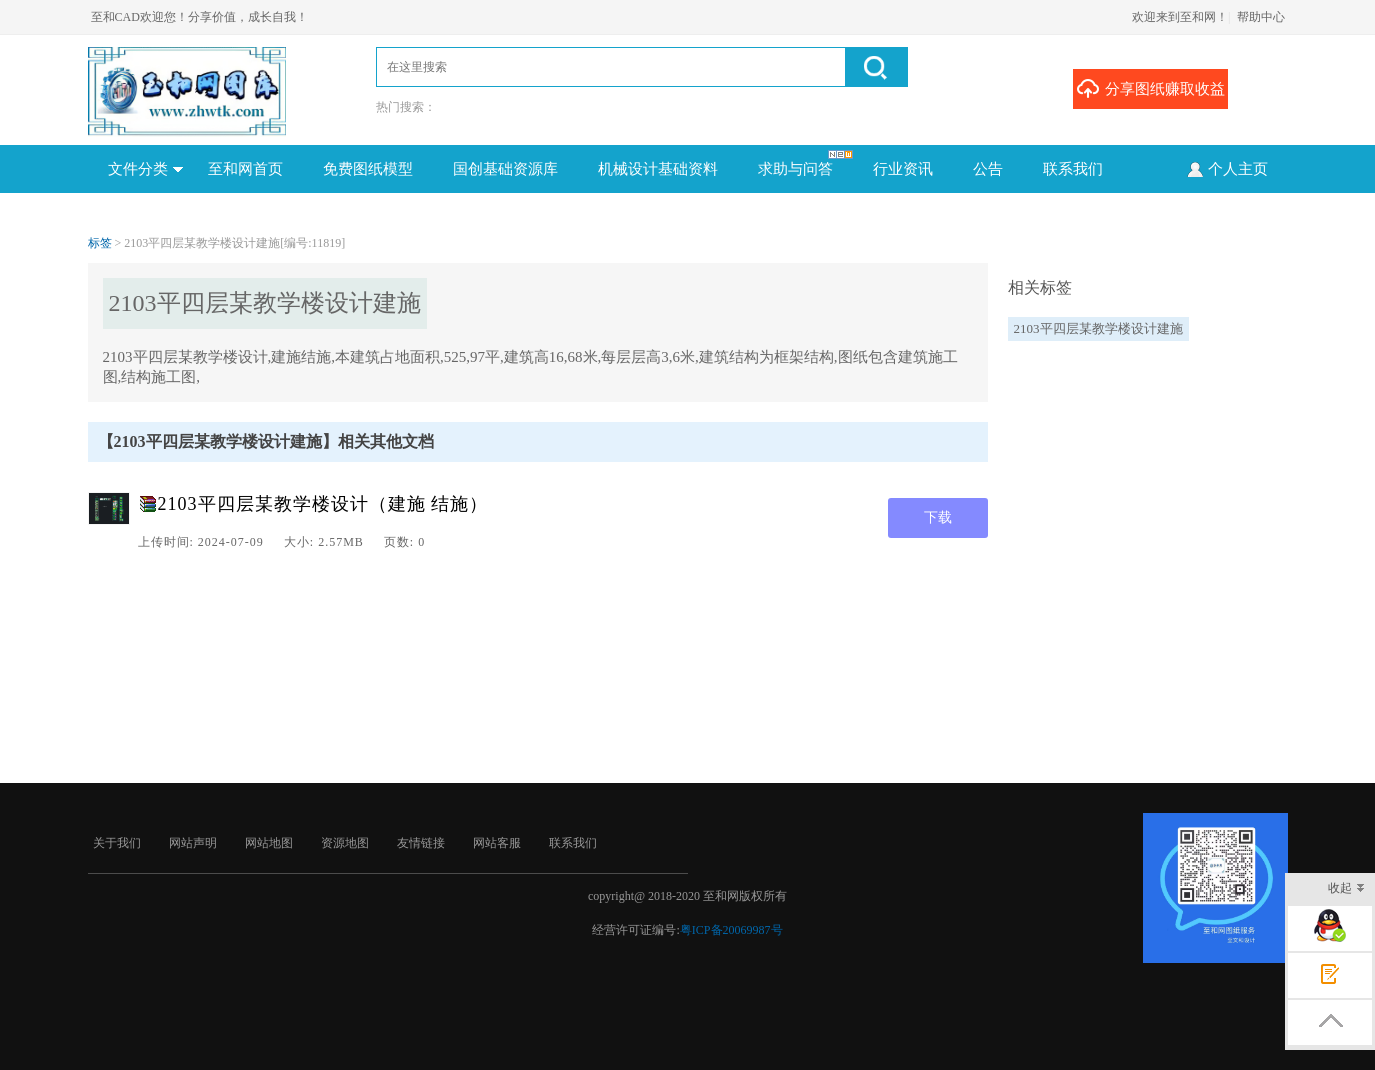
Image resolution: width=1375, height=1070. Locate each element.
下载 (938, 517)
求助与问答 (795, 169)
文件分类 (145, 169)
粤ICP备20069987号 (731, 930)
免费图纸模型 (368, 169)
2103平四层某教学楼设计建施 (1098, 328)
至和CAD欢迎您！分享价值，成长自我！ (199, 17)
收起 (1346, 889)
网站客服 (497, 843)
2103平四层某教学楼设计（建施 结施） (323, 504)
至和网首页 (245, 169)
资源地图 (345, 843)
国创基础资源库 (505, 169)
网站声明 (193, 843)
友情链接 (421, 843)
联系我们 (1073, 169)
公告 (988, 169)
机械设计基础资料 (658, 169)
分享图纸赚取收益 (1150, 88)
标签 (100, 243)
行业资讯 (903, 169)
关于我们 (117, 843)
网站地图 (269, 843)
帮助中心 (1261, 17)
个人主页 (1226, 168)
